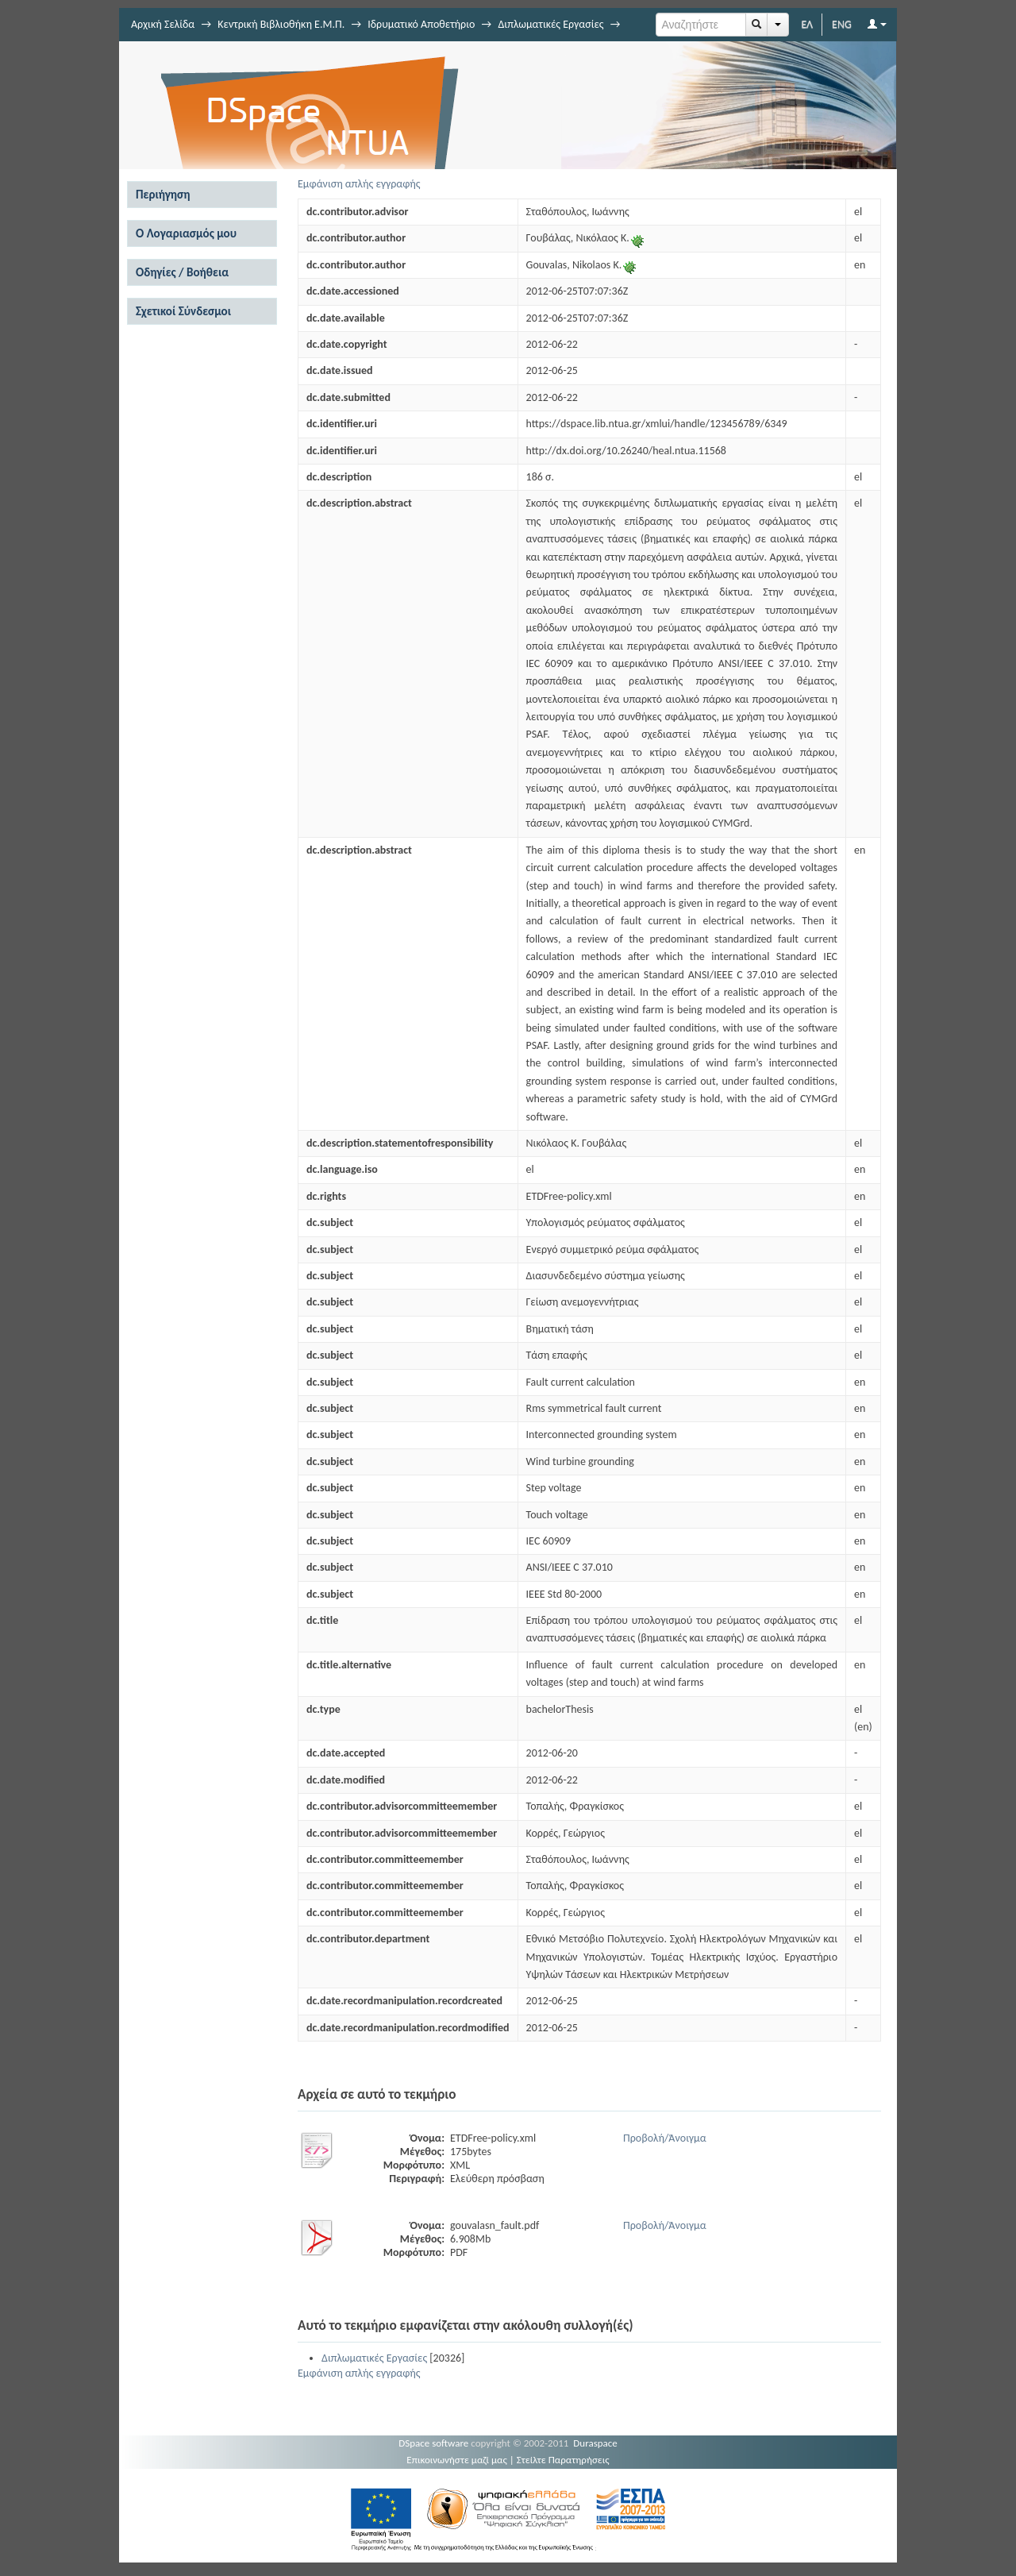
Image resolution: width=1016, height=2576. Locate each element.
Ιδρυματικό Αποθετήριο (421, 24)
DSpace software (433, 2443)
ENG (842, 24)
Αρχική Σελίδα (162, 24)
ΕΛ (807, 24)
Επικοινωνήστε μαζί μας (456, 2460)
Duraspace (595, 2443)
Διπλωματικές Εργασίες (550, 24)
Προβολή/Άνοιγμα (664, 2138)
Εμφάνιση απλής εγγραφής (359, 184)
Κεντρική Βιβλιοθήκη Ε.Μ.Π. (280, 24)
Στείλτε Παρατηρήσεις (563, 2460)
